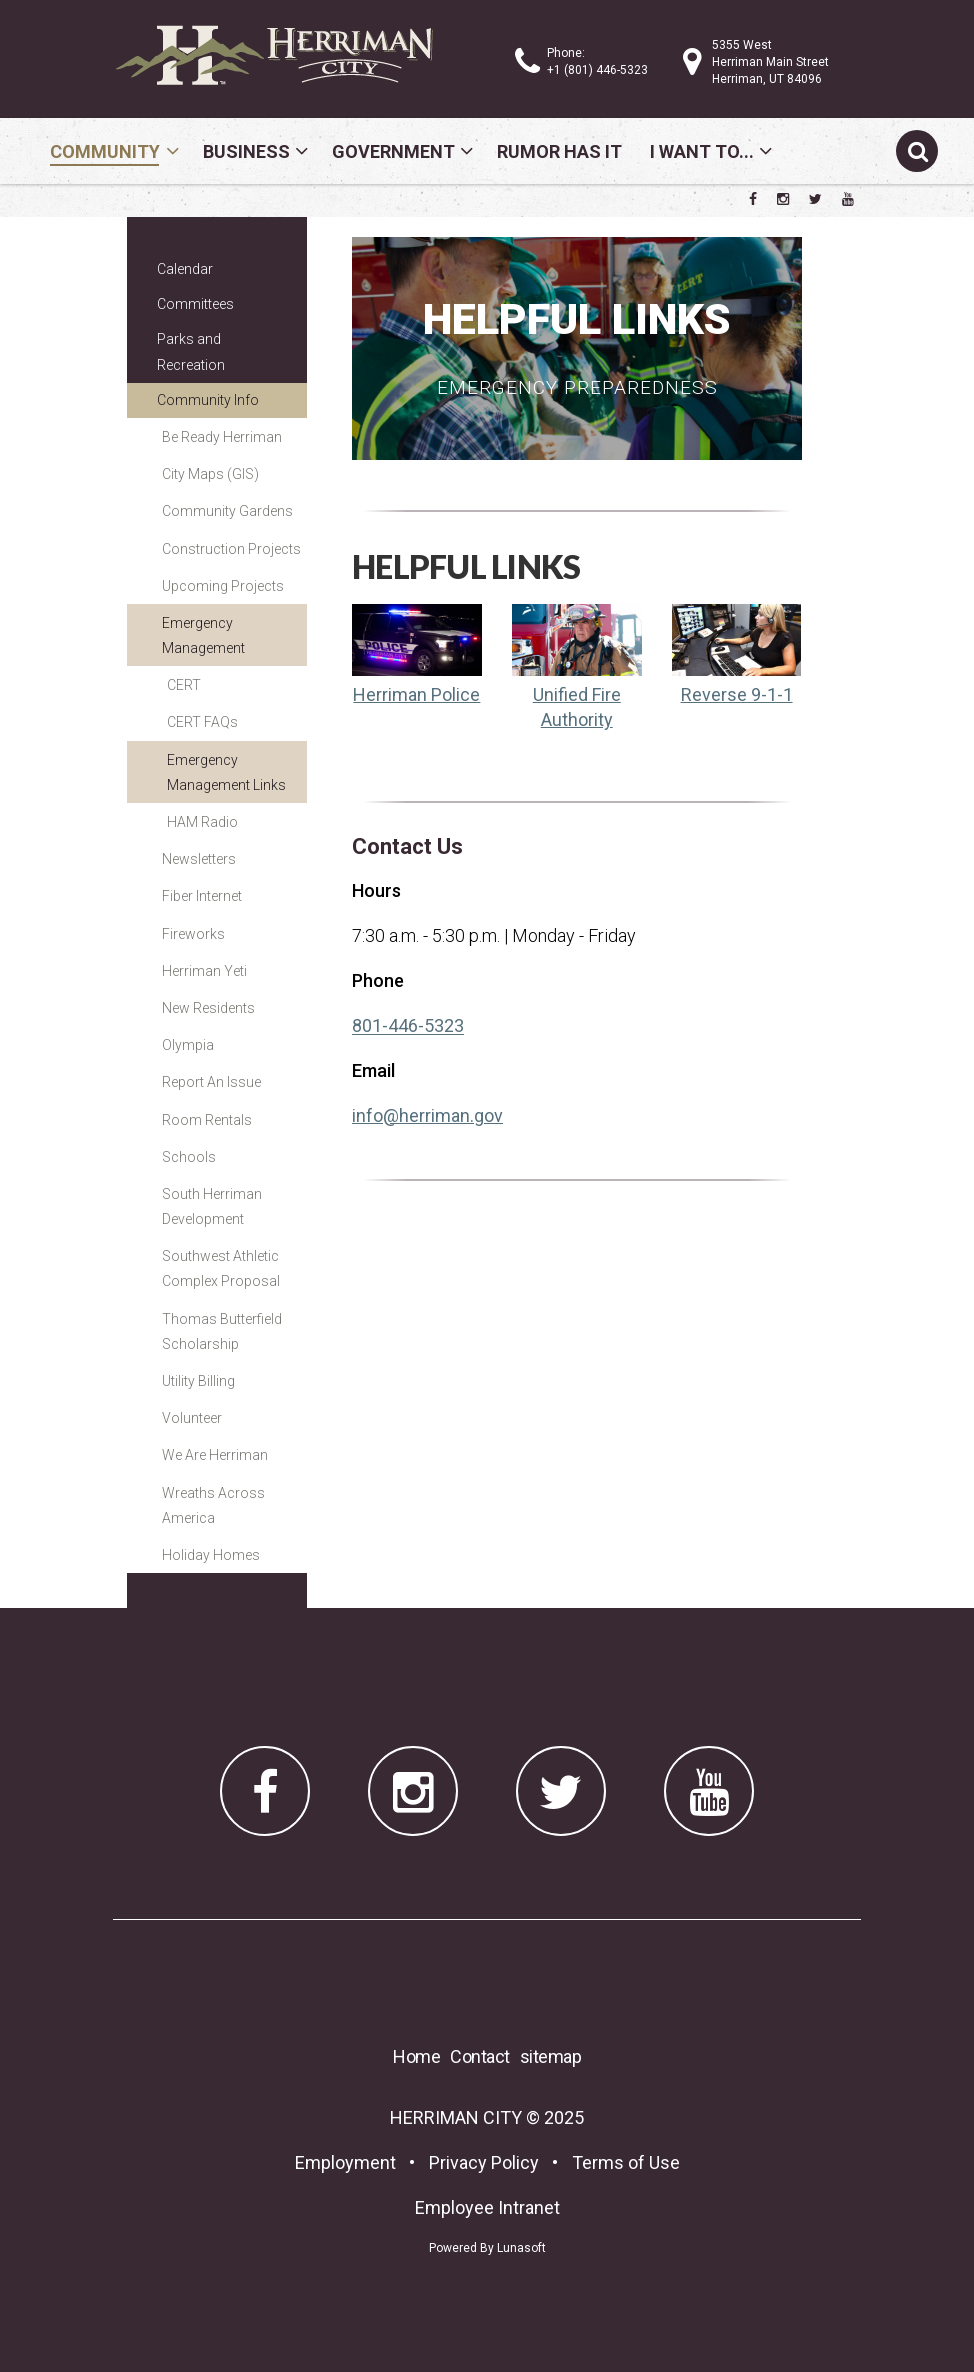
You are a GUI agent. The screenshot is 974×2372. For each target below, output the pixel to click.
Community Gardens (227, 511)
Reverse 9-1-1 (737, 694)
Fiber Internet (202, 896)
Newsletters (199, 859)
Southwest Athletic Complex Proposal (221, 1268)
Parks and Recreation (191, 351)
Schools (189, 1157)
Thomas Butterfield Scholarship (222, 1331)
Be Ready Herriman (222, 437)
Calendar (185, 269)
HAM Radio (202, 822)
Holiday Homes (211, 1555)
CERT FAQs (202, 722)
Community (105, 151)
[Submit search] (917, 151)
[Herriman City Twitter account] (815, 199)
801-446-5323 (408, 1025)
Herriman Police (416, 694)
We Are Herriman (215, 1455)
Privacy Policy (484, 2162)
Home (416, 2056)
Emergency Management (203, 635)
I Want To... (702, 151)
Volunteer (192, 1418)
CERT (184, 685)
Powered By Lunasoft (487, 2248)
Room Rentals (207, 1120)
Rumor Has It (559, 151)
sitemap (551, 2056)
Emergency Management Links (226, 772)
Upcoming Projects (223, 586)
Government (393, 151)
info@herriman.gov (427, 1115)
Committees (195, 304)
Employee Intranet (487, 2207)
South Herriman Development (212, 1206)
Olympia (188, 1045)
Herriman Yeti (204, 971)
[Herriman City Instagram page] (783, 199)
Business (246, 151)
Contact (480, 2056)
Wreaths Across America (213, 1505)
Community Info (208, 400)
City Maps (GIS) (210, 474)
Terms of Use (626, 2162)
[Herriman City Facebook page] (753, 199)
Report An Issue (211, 1082)
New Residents (208, 1008)
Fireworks (193, 934)
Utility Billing (198, 1381)
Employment (345, 2162)
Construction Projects (231, 549)
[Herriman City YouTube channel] (848, 199)
